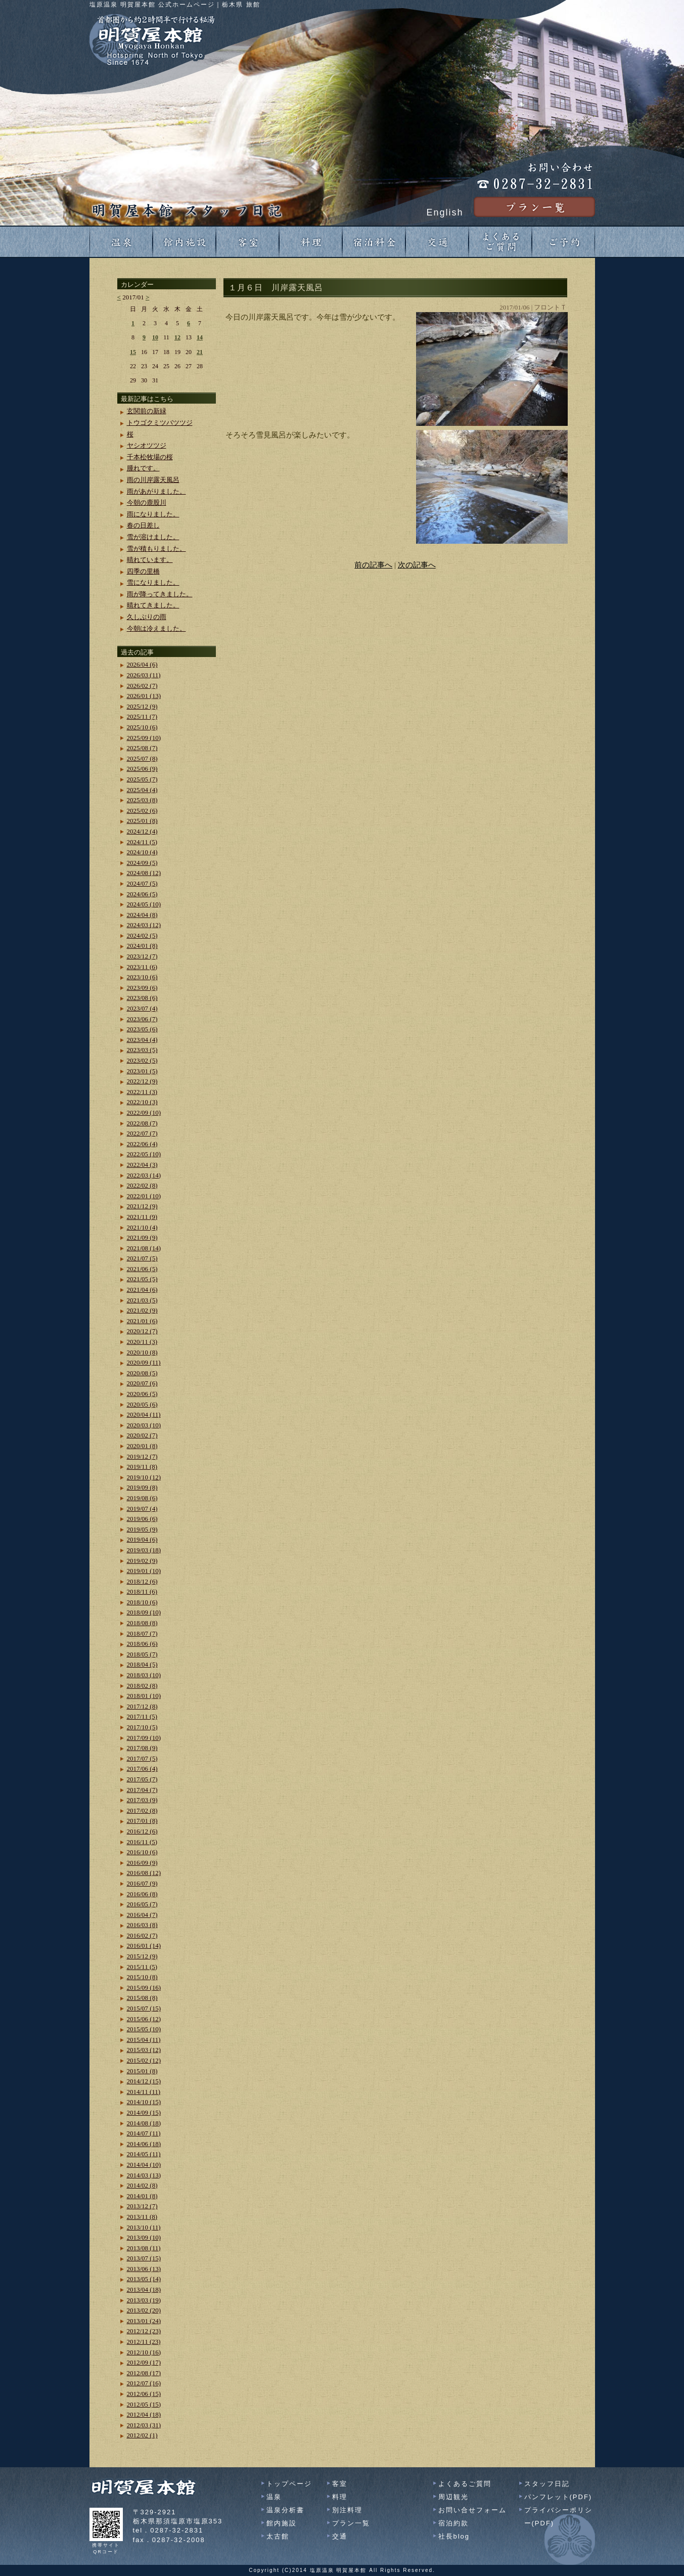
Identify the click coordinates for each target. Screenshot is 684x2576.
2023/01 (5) (142, 1071)
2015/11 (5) (142, 1967)
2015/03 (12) (144, 2050)
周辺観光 (453, 2497)
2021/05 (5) (142, 1279)
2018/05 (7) (142, 1654)
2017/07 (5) (142, 1758)
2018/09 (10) (144, 1612)
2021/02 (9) (142, 1310)
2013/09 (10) (144, 2237)
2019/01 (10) (144, 1571)
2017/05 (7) (142, 1779)
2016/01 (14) (144, 1945)
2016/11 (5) (142, 1842)
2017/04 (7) (142, 1790)
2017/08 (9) (142, 1748)
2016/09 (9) (142, 1862)
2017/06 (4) (142, 1768)
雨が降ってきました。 (160, 594)
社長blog (454, 2536)
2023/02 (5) (142, 1060)
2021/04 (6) (142, 1289)
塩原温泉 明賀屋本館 (338, 2570)
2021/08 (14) (144, 1248)
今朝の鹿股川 (146, 502)
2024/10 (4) (142, 852)
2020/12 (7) (142, 1331)
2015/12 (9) (142, 1956)
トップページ (289, 2483)
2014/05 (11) (144, 2154)
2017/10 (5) (142, 1727)
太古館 (277, 2536)
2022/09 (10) (144, 1112)
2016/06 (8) (142, 1894)
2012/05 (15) (144, 2404)
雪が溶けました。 (153, 537)
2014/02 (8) (142, 2185)
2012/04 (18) (144, 2414)
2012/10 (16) (144, 2352)
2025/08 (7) (142, 748)
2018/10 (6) (142, 1602)
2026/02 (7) (142, 685)
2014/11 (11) (144, 2091)
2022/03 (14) (144, 1175)
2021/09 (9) (142, 1237)
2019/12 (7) (142, 1456)
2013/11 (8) (142, 2216)
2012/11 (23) (144, 2341)
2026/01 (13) (144, 696)
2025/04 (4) (142, 790)
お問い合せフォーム (472, 2510)
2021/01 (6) (142, 1321)
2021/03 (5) (142, 1300)
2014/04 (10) (144, 2164)
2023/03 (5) (142, 1050)
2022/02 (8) (142, 1185)
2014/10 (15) (144, 2102)
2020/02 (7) (142, 1435)
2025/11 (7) (142, 716)
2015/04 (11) (144, 2039)
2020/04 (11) (144, 1414)
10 (155, 337)
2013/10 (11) (144, 2227)
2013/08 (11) (144, 2248)
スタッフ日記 (547, 2483)
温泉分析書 (285, 2510)
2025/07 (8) (142, 758)
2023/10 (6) (142, 977)
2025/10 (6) (142, 727)
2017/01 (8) (142, 1820)
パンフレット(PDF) (558, 2497)
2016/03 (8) (142, 1925)
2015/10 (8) (142, 1977)
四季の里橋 (143, 571)
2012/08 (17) (144, 2373)
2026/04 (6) (142, 664)
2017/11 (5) (142, 1716)
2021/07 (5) (142, 1258)
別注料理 (347, 2510)
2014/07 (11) (144, 2133)
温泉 (274, 2497)
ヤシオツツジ (146, 445)
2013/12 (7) (142, 2206)
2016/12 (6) (142, 1831)
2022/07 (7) (142, 1133)
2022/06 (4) (142, 1144)
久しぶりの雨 (146, 617)
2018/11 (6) (142, 1591)
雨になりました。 (153, 514)
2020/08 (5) (142, 1373)
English (444, 212)
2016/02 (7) (142, 1935)
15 (133, 352)
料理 (339, 2497)
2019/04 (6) (142, 1539)
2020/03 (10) (144, 1425)
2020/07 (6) (142, 1383)
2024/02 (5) (142, 935)
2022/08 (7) (142, 1123)
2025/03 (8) (142, 800)
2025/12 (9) (142, 706)
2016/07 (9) (142, 1883)
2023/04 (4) (142, 1039)
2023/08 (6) (142, 997)
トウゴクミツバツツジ (160, 422)
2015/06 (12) (144, 2019)
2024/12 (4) (142, 831)
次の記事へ (417, 565)
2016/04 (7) (142, 1914)
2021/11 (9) (142, 1216)
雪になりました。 (153, 582)
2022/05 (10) (144, 1154)
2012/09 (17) (144, 2362)
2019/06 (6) (142, 1518)
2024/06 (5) (142, 894)
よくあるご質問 (464, 2483)
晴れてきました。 (153, 605)
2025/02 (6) (142, 810)
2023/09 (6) (142, 987)
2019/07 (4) (142, 1508)
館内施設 (281, 2523)
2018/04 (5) (142, 1664)
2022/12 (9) (142, 1081)
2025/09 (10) (144, 737)
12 (177, 337)
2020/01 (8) (142, 1446)
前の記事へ (373, 565)
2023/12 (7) (142, 956)
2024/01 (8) (142, 945)
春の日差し (143, 525)
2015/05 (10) (144, 2029)
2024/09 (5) (142, 862)
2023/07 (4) (142, 1008)
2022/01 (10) (144, 1196)
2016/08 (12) (144, 1872)
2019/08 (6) (142, 1498)
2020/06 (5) (142, 1394)
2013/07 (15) (144, 2258)
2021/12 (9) (142, 1206)
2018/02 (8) (142, 1685)
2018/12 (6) (142, 1581)
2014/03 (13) (144, 2175)
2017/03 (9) (142, 1800)
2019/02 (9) (142, 1560)
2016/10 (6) (142, 1852)
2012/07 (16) (144, 2383)
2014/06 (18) (144, 2144)
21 (200, 352)
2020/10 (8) (142, 1352)
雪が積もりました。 (156, 548)
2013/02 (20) (144, 2310)
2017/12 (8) (142, 1706)
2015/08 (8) (142, 1997)
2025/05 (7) (142, 779)
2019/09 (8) (142, 1487)
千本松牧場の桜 (150, 457)
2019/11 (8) (142, 1466)
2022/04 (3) (142, 1164)
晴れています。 (150, 559)
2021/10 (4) (142, 1227)
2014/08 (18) (144, 2123)
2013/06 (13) (144, 2269)
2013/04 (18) (144, 2289)
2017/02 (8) (142, 1810)
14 (200, 337)
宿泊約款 (453, 2523)
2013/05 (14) (144, 2279)
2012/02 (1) (142, 2435)
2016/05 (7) (142, 1904)
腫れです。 (143, 468)
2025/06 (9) (142, 768)
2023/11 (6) (142, 967)
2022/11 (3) (142, 1092)
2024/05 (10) (144, 904)
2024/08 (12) (144, 873)
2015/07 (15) (144, 2008)
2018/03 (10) (144, 1675)
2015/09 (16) (144, 1987)
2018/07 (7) (142, 1633)
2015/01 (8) (142, 2071)
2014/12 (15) (144, 2081)
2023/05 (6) (142, 1029)
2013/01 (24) (144, 2321)
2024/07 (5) (142, 883)
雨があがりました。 (156, 491)
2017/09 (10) (144, 1737)
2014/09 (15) (144, 2112)
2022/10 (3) (142, 1102)
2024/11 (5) (142, 842)
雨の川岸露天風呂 (153, 480)
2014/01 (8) (142, 2196)
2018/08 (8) (142, 1623)
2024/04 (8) (142, 915)
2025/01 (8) (142, 820)
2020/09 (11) (144, 1362)
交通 (339, 2536)
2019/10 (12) (144, 1477)
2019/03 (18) (144, 1550)
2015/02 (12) (144, 2060)
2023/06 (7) (142, 1019)
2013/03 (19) (144, 2300)
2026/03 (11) (144, 675)
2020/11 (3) (142, 1341)
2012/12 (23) (144, 2331)
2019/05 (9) (142, 1529)
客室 (339, 2483)
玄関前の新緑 (146, 411)
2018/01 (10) (144, 1695)
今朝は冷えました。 (156, 628)
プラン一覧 (351, 2523)
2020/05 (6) (142, 1404)
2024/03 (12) (144, 925)
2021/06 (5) (142, 1269)
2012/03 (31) (144, 2425)
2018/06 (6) (142, 1643)
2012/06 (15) (144, 2393)
